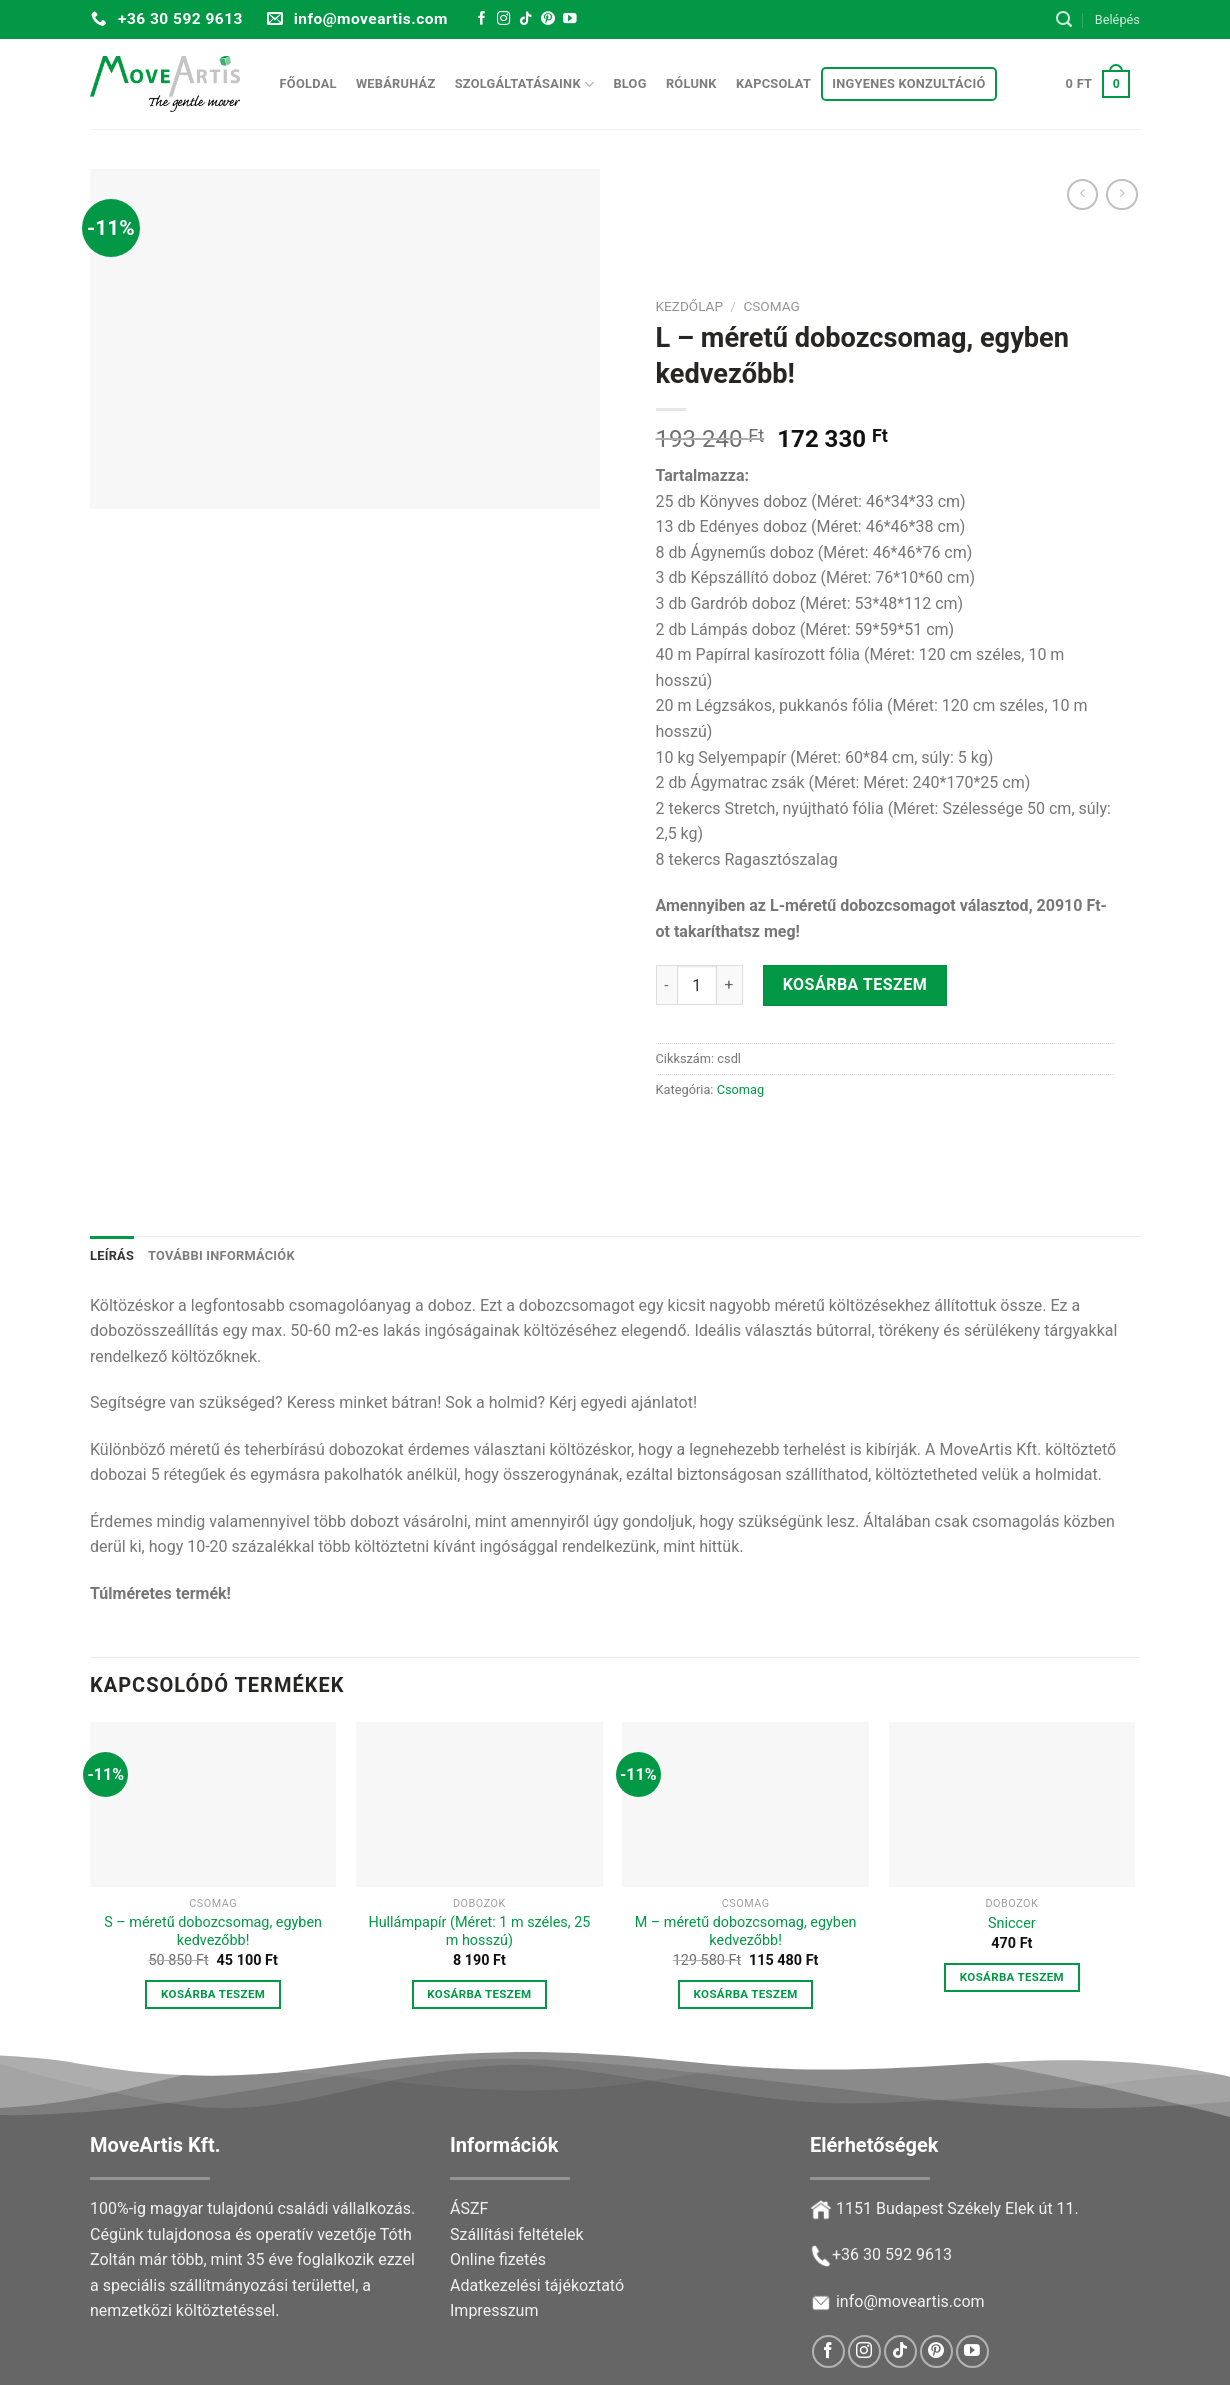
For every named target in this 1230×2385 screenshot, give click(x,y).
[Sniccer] (1012, 1804)
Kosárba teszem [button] (213, 1994)
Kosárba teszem (855, 985)
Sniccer (1012, 1923)
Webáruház (396, 83)
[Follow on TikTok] (526, 19)
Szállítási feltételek (517, 2234)
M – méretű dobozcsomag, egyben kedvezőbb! (746, 1932)
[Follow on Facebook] (482, 19)
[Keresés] (1064, 19)
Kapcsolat (773, 83)
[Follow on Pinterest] (548, 19)
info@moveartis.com (910, 2301)
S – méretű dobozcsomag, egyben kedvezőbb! (213, 1932)
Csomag (771, 306)
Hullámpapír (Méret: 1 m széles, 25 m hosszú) (479, 1932)
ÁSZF (469, 2208)
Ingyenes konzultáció (908, 83)
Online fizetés (498, 2259)
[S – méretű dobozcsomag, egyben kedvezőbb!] (213, 1804)
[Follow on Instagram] (504, 19)
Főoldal (308, 83)
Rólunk (691, 83)
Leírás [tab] (112, 1255)
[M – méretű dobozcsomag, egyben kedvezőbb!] (745, 1804)
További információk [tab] (221, 1255)
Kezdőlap (690, 306)
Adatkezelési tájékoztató (537, 2285)
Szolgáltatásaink (525, 84)
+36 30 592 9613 (892, 2254)
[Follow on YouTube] (570, 19)
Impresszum (494, 2310)
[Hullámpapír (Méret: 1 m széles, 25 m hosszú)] (479, 1804)
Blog (629, 83)
